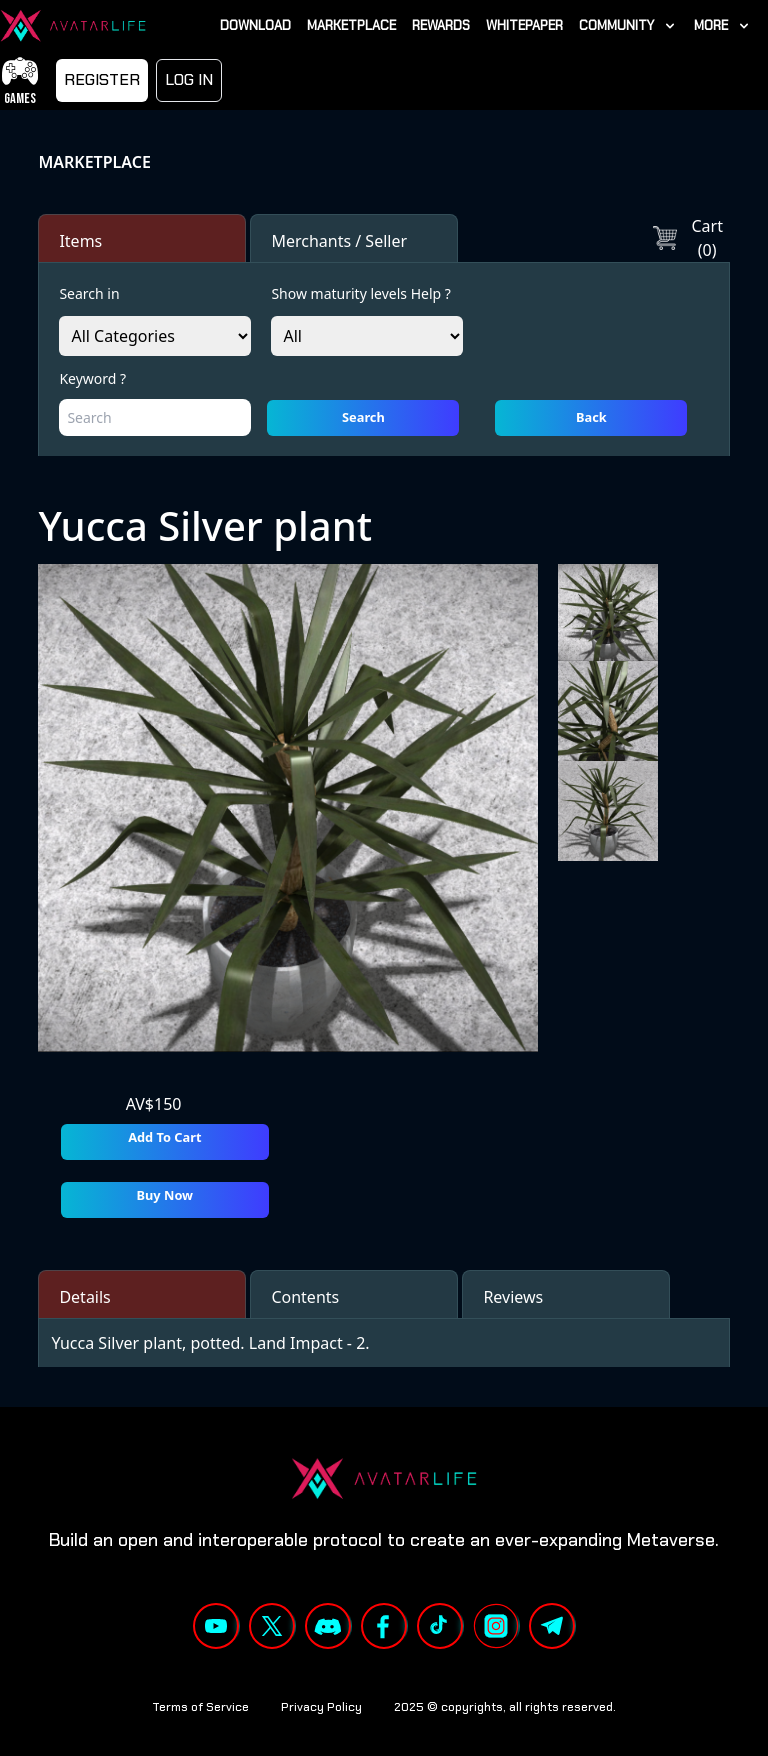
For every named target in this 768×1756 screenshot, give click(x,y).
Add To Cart (164, 1137)
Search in (89, 293)
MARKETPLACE (94, 162)
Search (363, 417)
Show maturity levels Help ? (360, 293)
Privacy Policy (321, 1707)
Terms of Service (200, 1707)
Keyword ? (92, 378)
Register (102, 79)
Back (591, 417)
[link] (628, 25)
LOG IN (189, 79)
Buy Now (165, 1195)
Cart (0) (688, 238)
